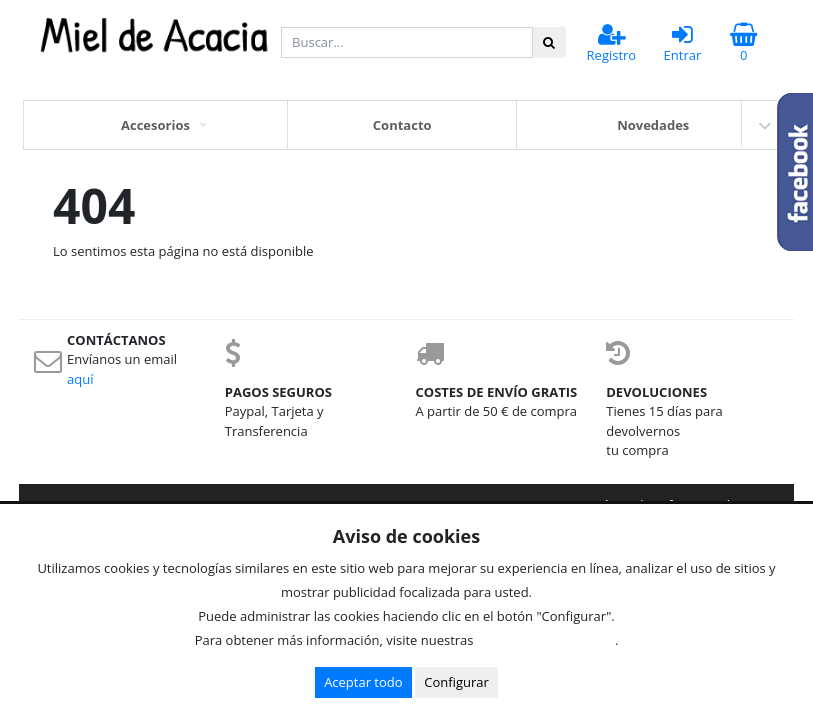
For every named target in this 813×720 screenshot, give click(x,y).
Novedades (653, 125)
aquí (80, 379)
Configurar (456, 682)
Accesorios (155, 125)
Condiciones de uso (550, 640)
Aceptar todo (363, 682)
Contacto (402, 125)
